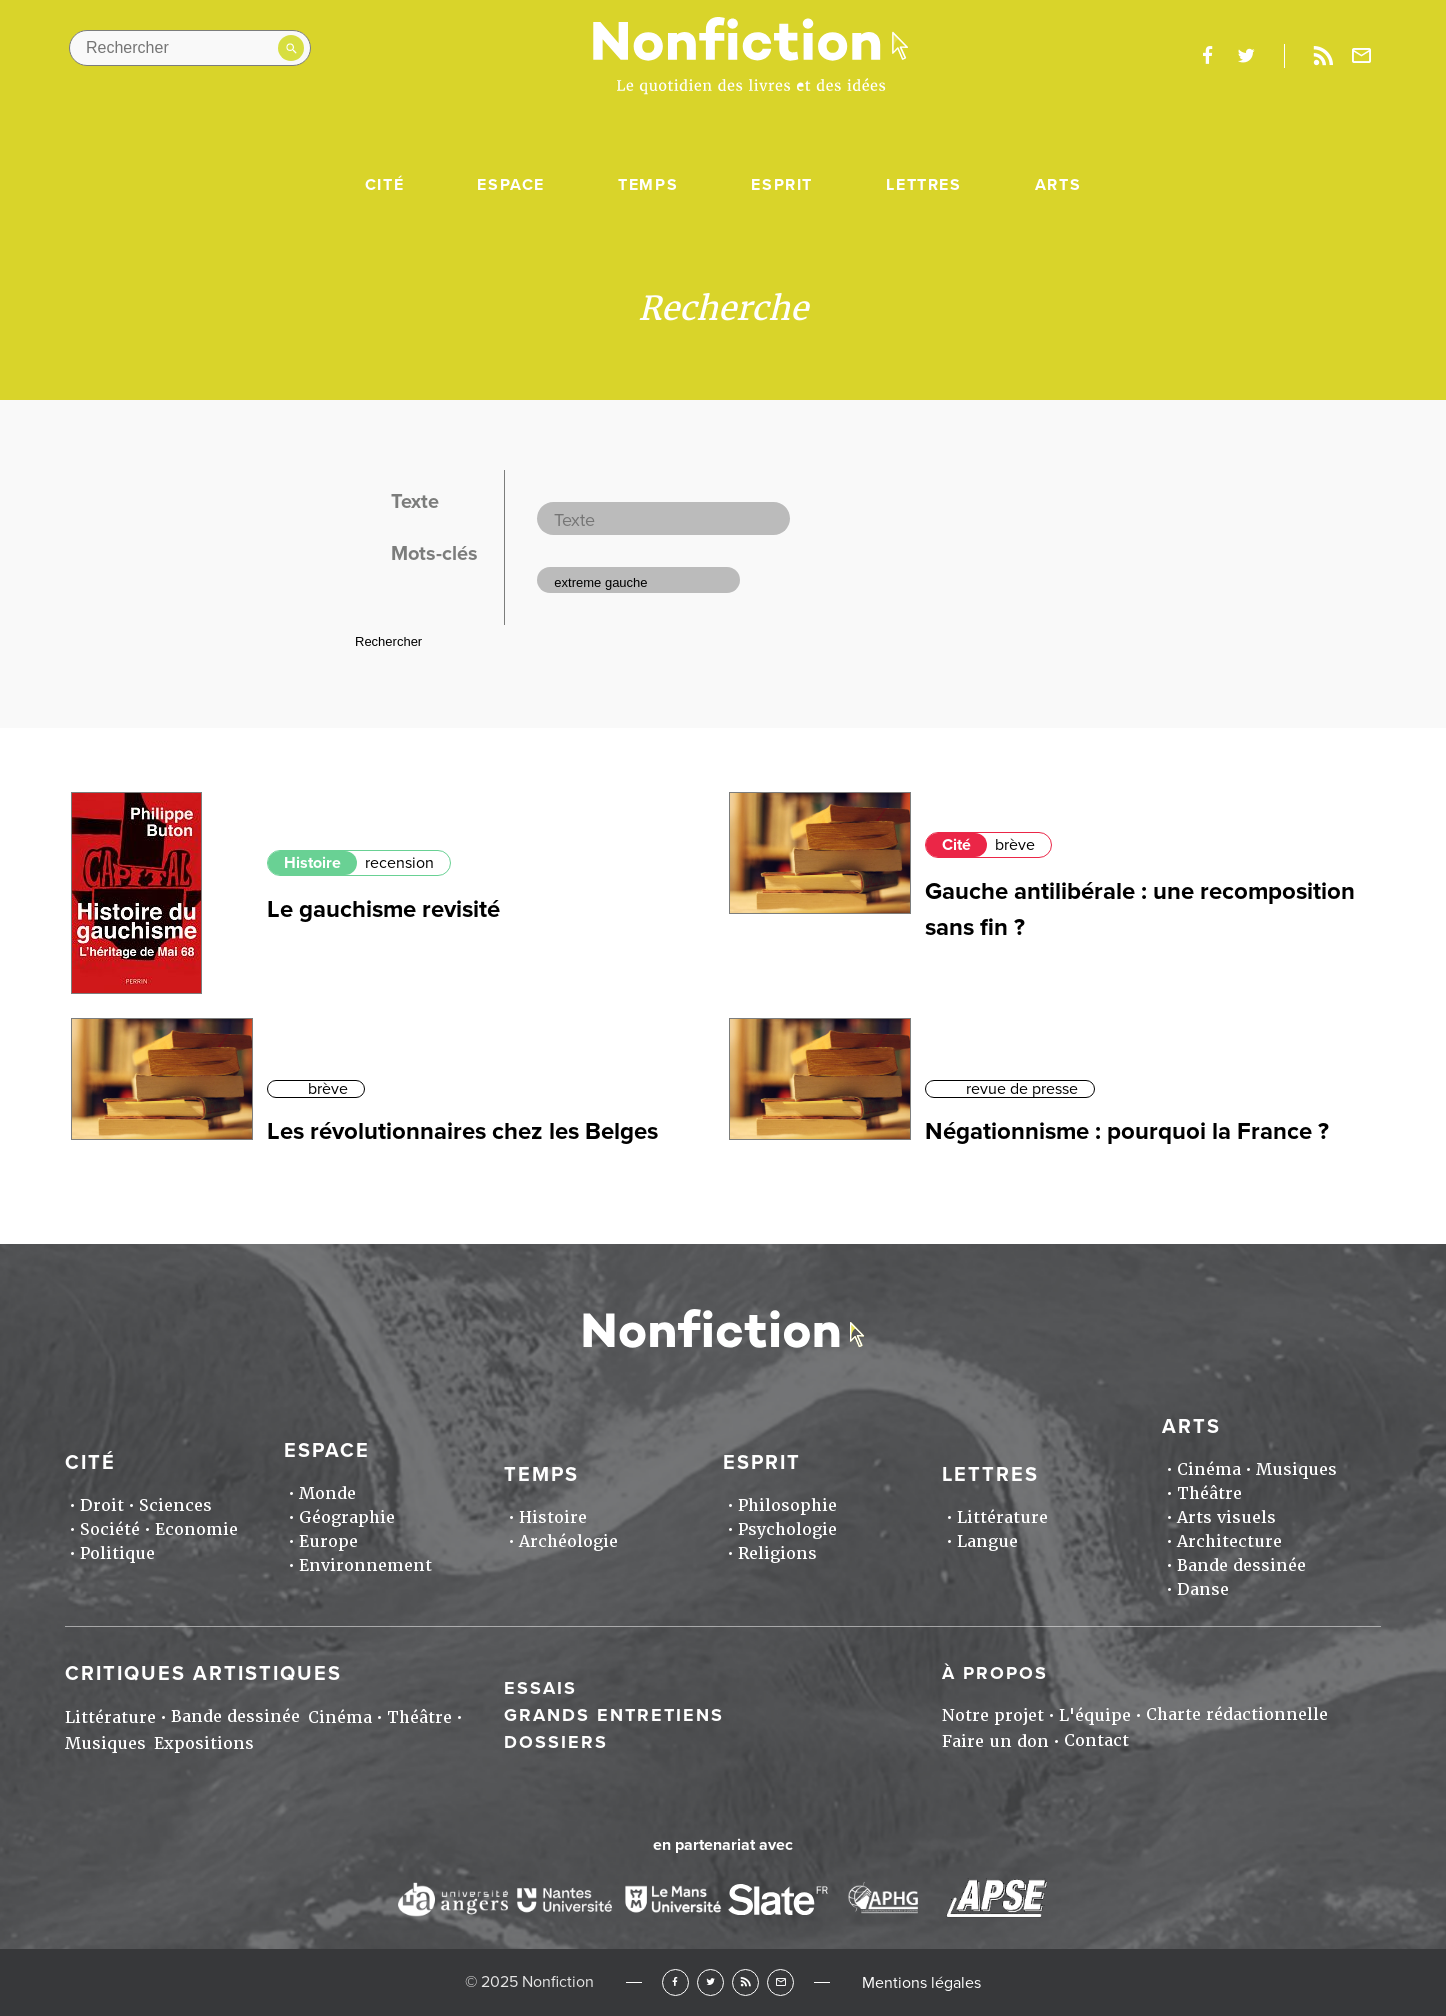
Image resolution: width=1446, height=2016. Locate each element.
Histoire (312, 863)
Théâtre (1209, 1493)
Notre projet (993, 1715)
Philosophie (787, 1505)
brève (1015, 845)
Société (110, 1529)
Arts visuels (1226, 1517)
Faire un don (995, 1741)
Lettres (923, 185)
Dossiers (556, 1742)
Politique (117, 1553)
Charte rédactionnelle (1237, 1714)
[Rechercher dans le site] (190, 48)
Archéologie (568, 1541)
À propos (995, 1673)
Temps (648, 185)
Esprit (782, 185)
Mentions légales (921, 1983)
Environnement (365, 1565)
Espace (511, 185)
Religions (777, 1553)
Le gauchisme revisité (383, 909)
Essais (540, 1688)
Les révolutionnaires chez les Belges (462, 1131)
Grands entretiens (614, 1715)
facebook (1207, 56)
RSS (745, 1982)
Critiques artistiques (203, 1674)
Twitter (710, 1982)
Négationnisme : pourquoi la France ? (1127, 1131)
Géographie (347, 1517)
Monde (327, 1493)
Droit (102, 1505)
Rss (1323, 56)
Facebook (675, 1982)
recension (399, 863)
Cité (384, 185)
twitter (1246, 56)
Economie (196, 1529)
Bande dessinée (1241, 1565)
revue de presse (1022, 1089)
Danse (1203, 1589)
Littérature (1002, 1517)
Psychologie (787, 1529)
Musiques (1296, 1469)
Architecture (1229, 1541)
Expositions (204, 1743)
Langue (987, 1541)
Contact (1096, 1740)
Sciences (175, 1505)
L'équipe (1095, 1715)
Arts (1058, 185)
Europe (328, 1541)
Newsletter (1362, 56)
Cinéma (1209, 1469)
